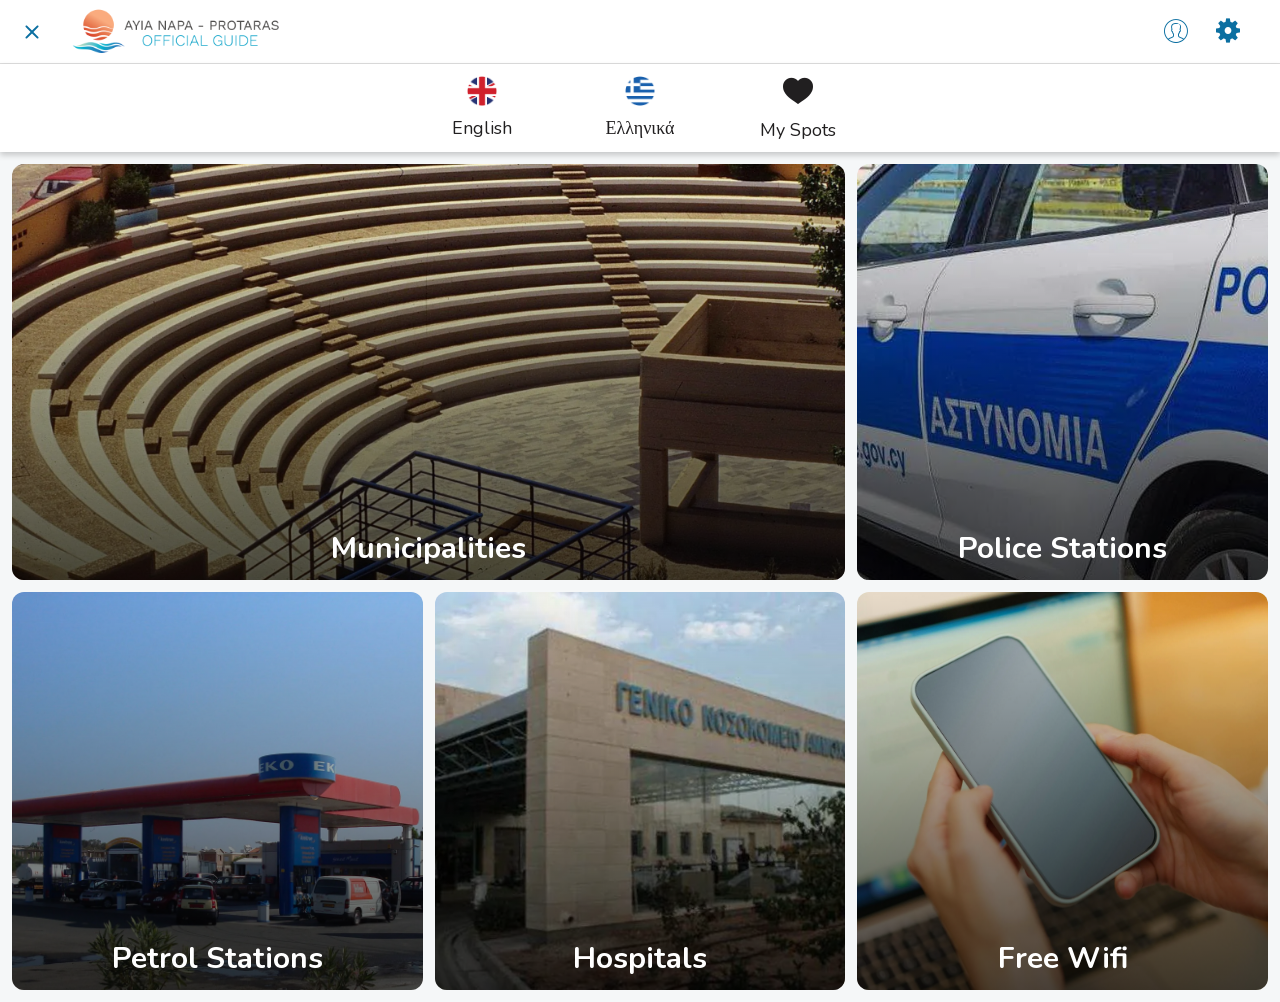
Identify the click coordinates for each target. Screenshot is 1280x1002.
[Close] (32, 32)
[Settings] (1228, 32)
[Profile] (1176, 32)
